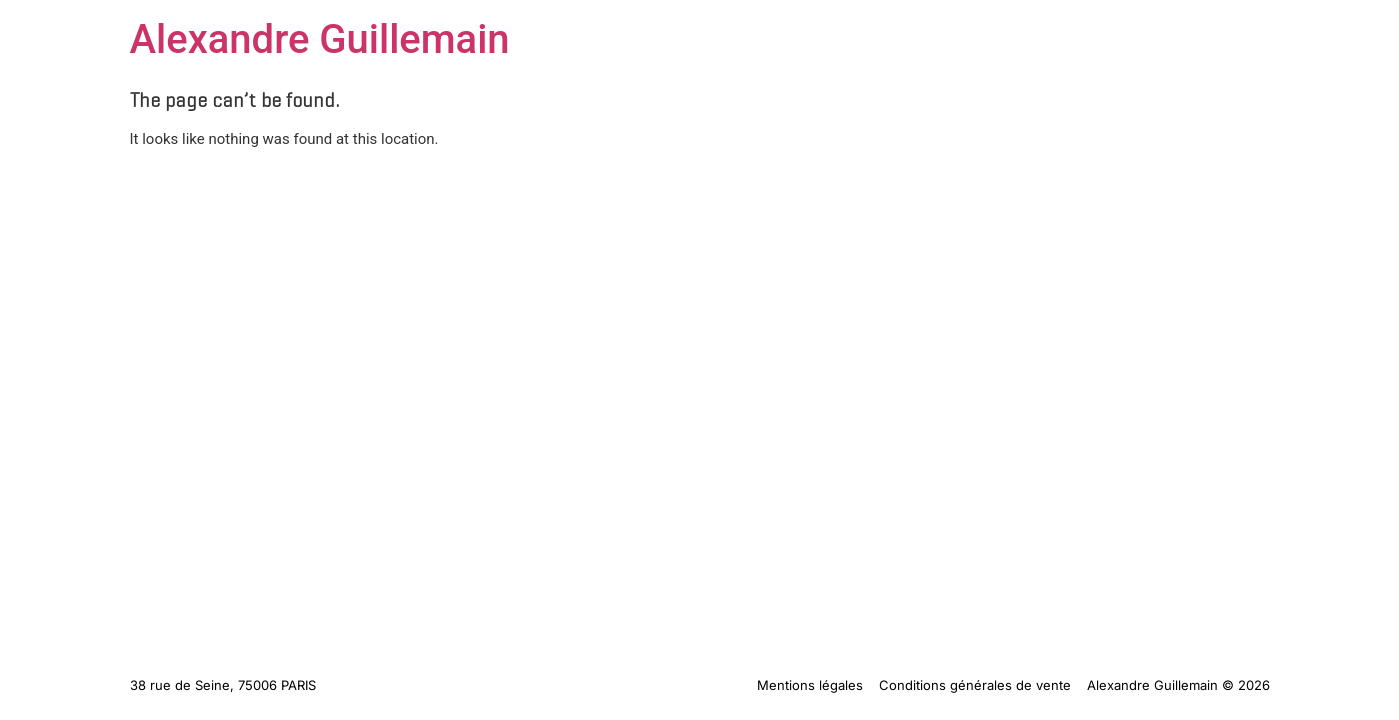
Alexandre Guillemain (320, 39)
